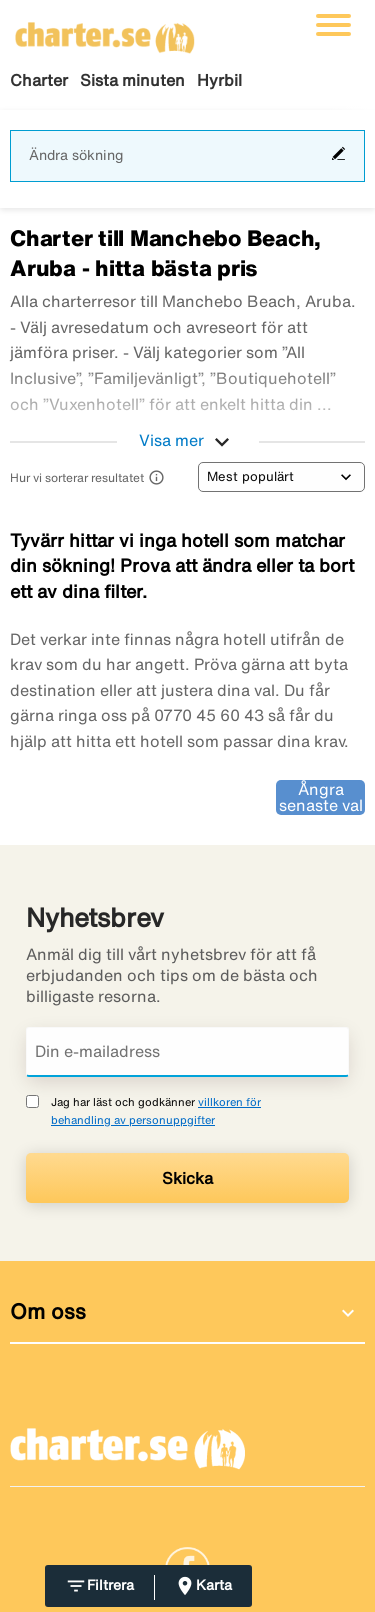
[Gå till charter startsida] (105, 31)
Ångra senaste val (321, 797)
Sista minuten (132, 80)
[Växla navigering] (333, 25)
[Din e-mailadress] (187, 1052)
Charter (39, 80)
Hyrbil (219, 80)
